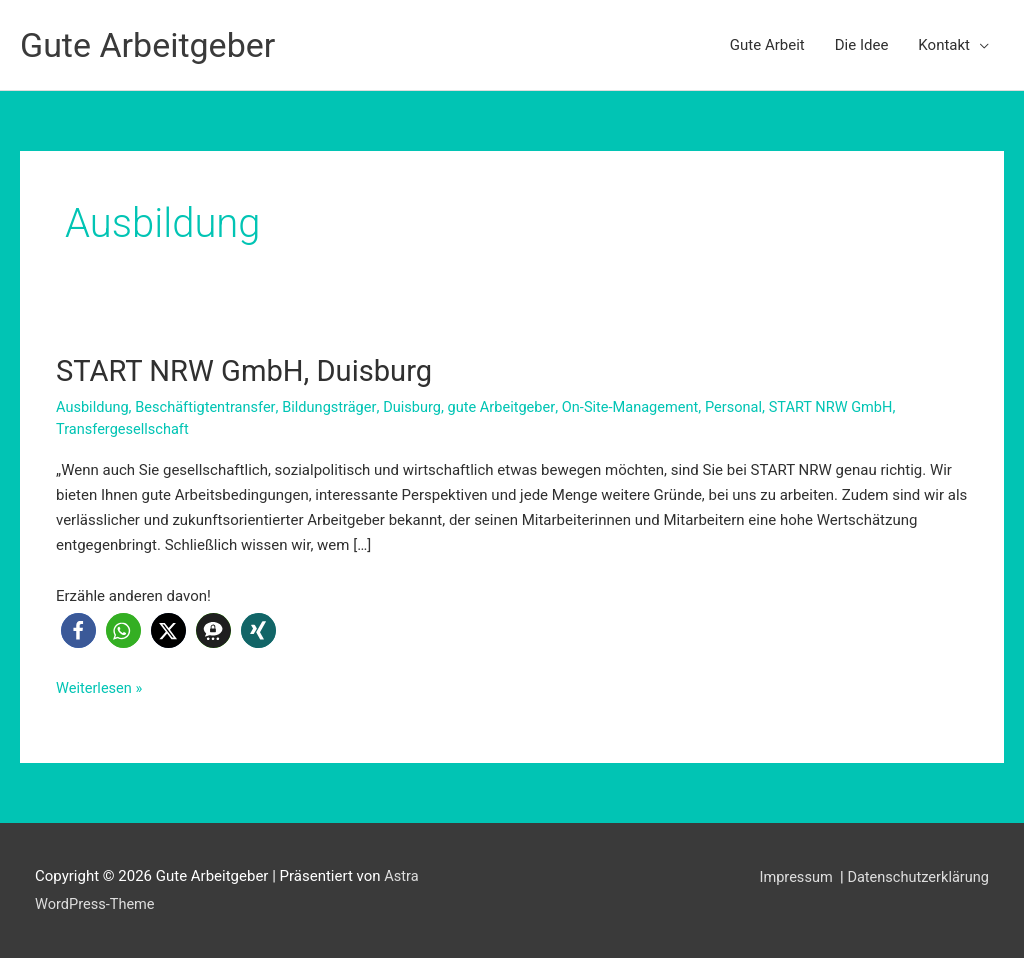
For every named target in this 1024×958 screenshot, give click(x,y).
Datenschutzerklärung (916, 876)
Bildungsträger (336, 406)
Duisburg (421, 406)
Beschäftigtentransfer (210, 406)
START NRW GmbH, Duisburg (250, 370)
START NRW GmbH (851, 406)
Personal (750, 406)
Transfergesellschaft (124, 428)
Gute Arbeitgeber (151, 44)
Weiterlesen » (100, 687)
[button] (78, 630)
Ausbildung (93, 406)
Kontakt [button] (944, 45)
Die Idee (862, 45)
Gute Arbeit (767, 45)
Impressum (792, 876)
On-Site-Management (644, 406)
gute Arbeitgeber (512, 406)
